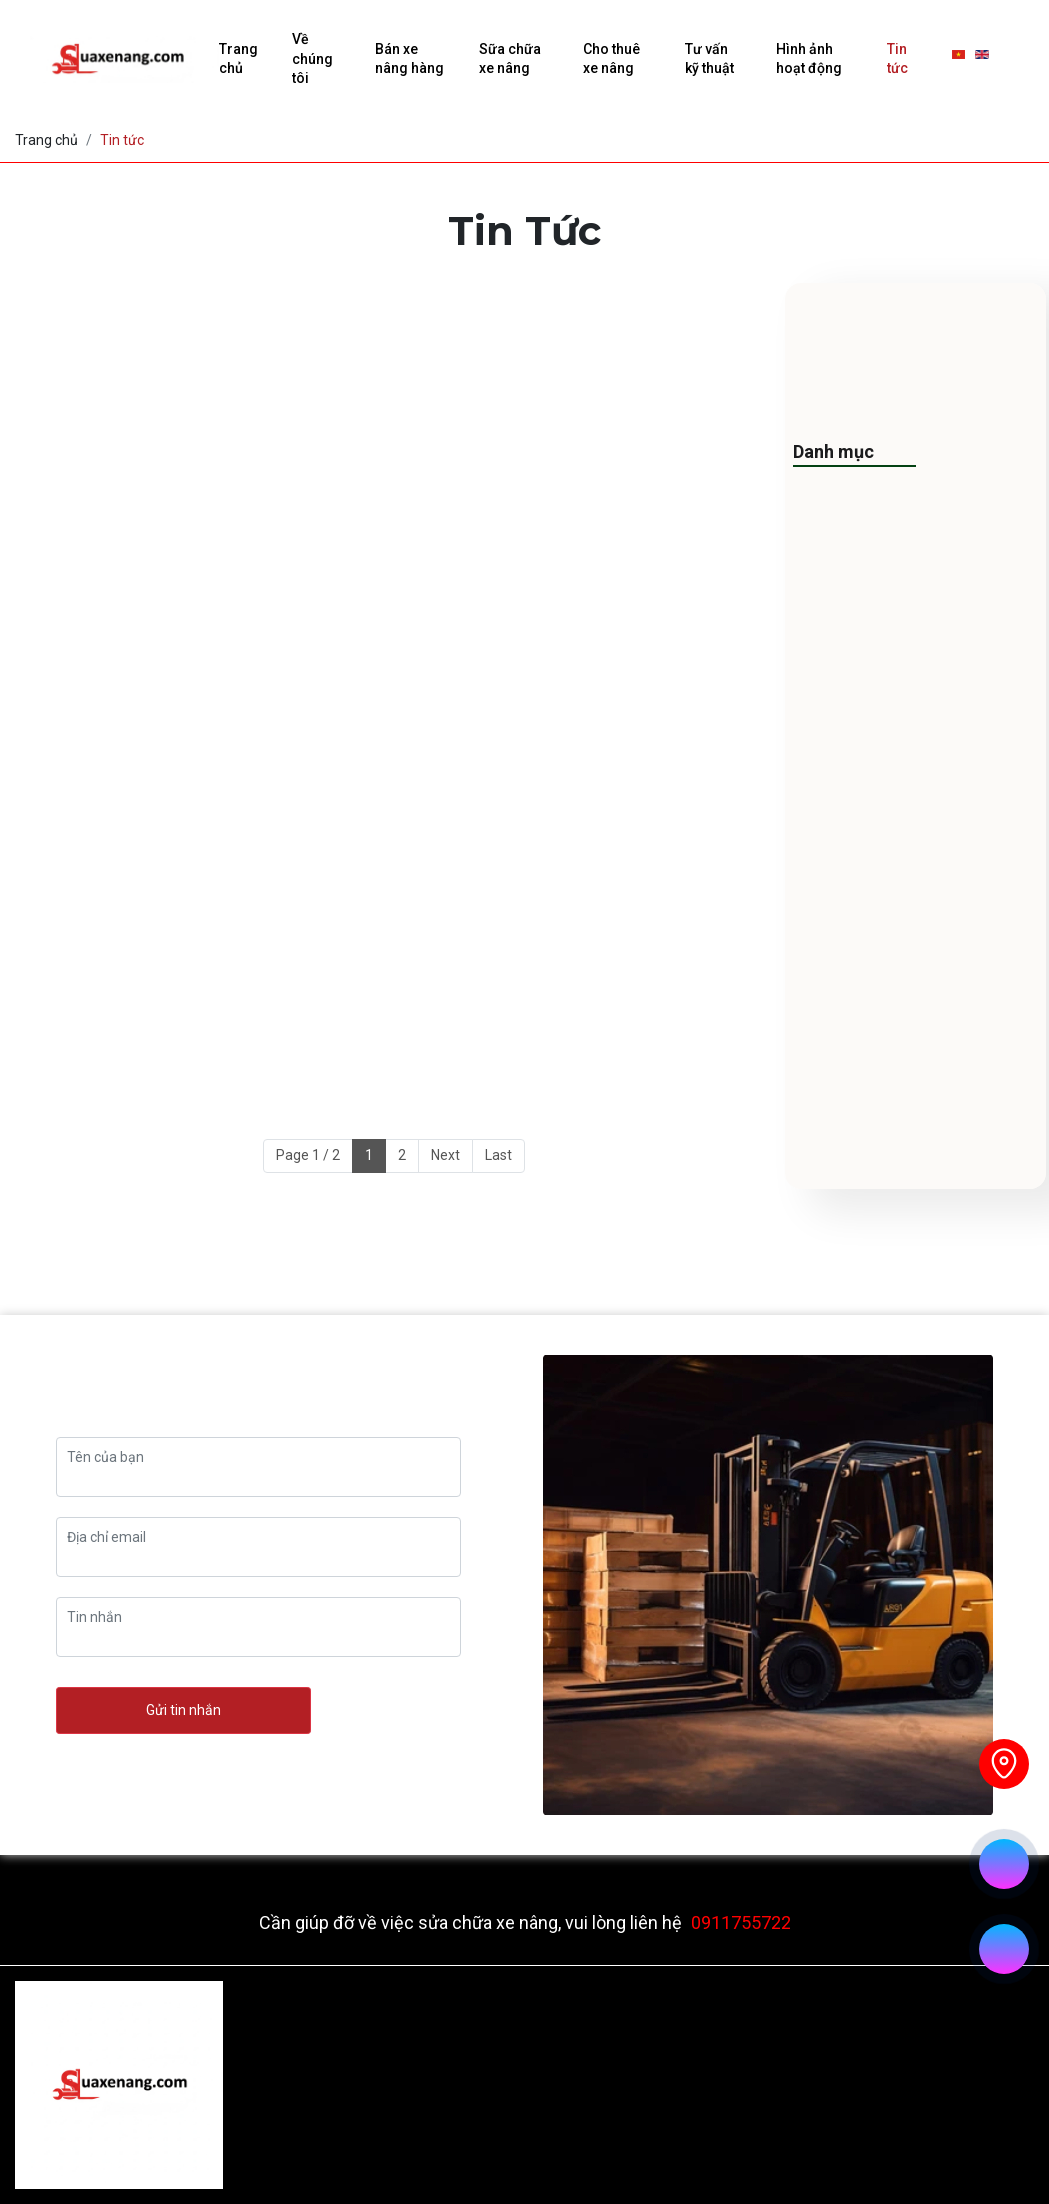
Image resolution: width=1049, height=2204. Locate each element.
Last (498, 1155)
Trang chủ (238, 59)
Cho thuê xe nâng (611, 59)
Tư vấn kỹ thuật (709, 59)
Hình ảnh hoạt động (809, 59)
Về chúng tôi (312, 58)
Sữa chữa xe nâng (510, 59)
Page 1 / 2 (308, 1155)
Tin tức (897, 59)
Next (445, 1155)
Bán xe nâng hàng (409, 59)
